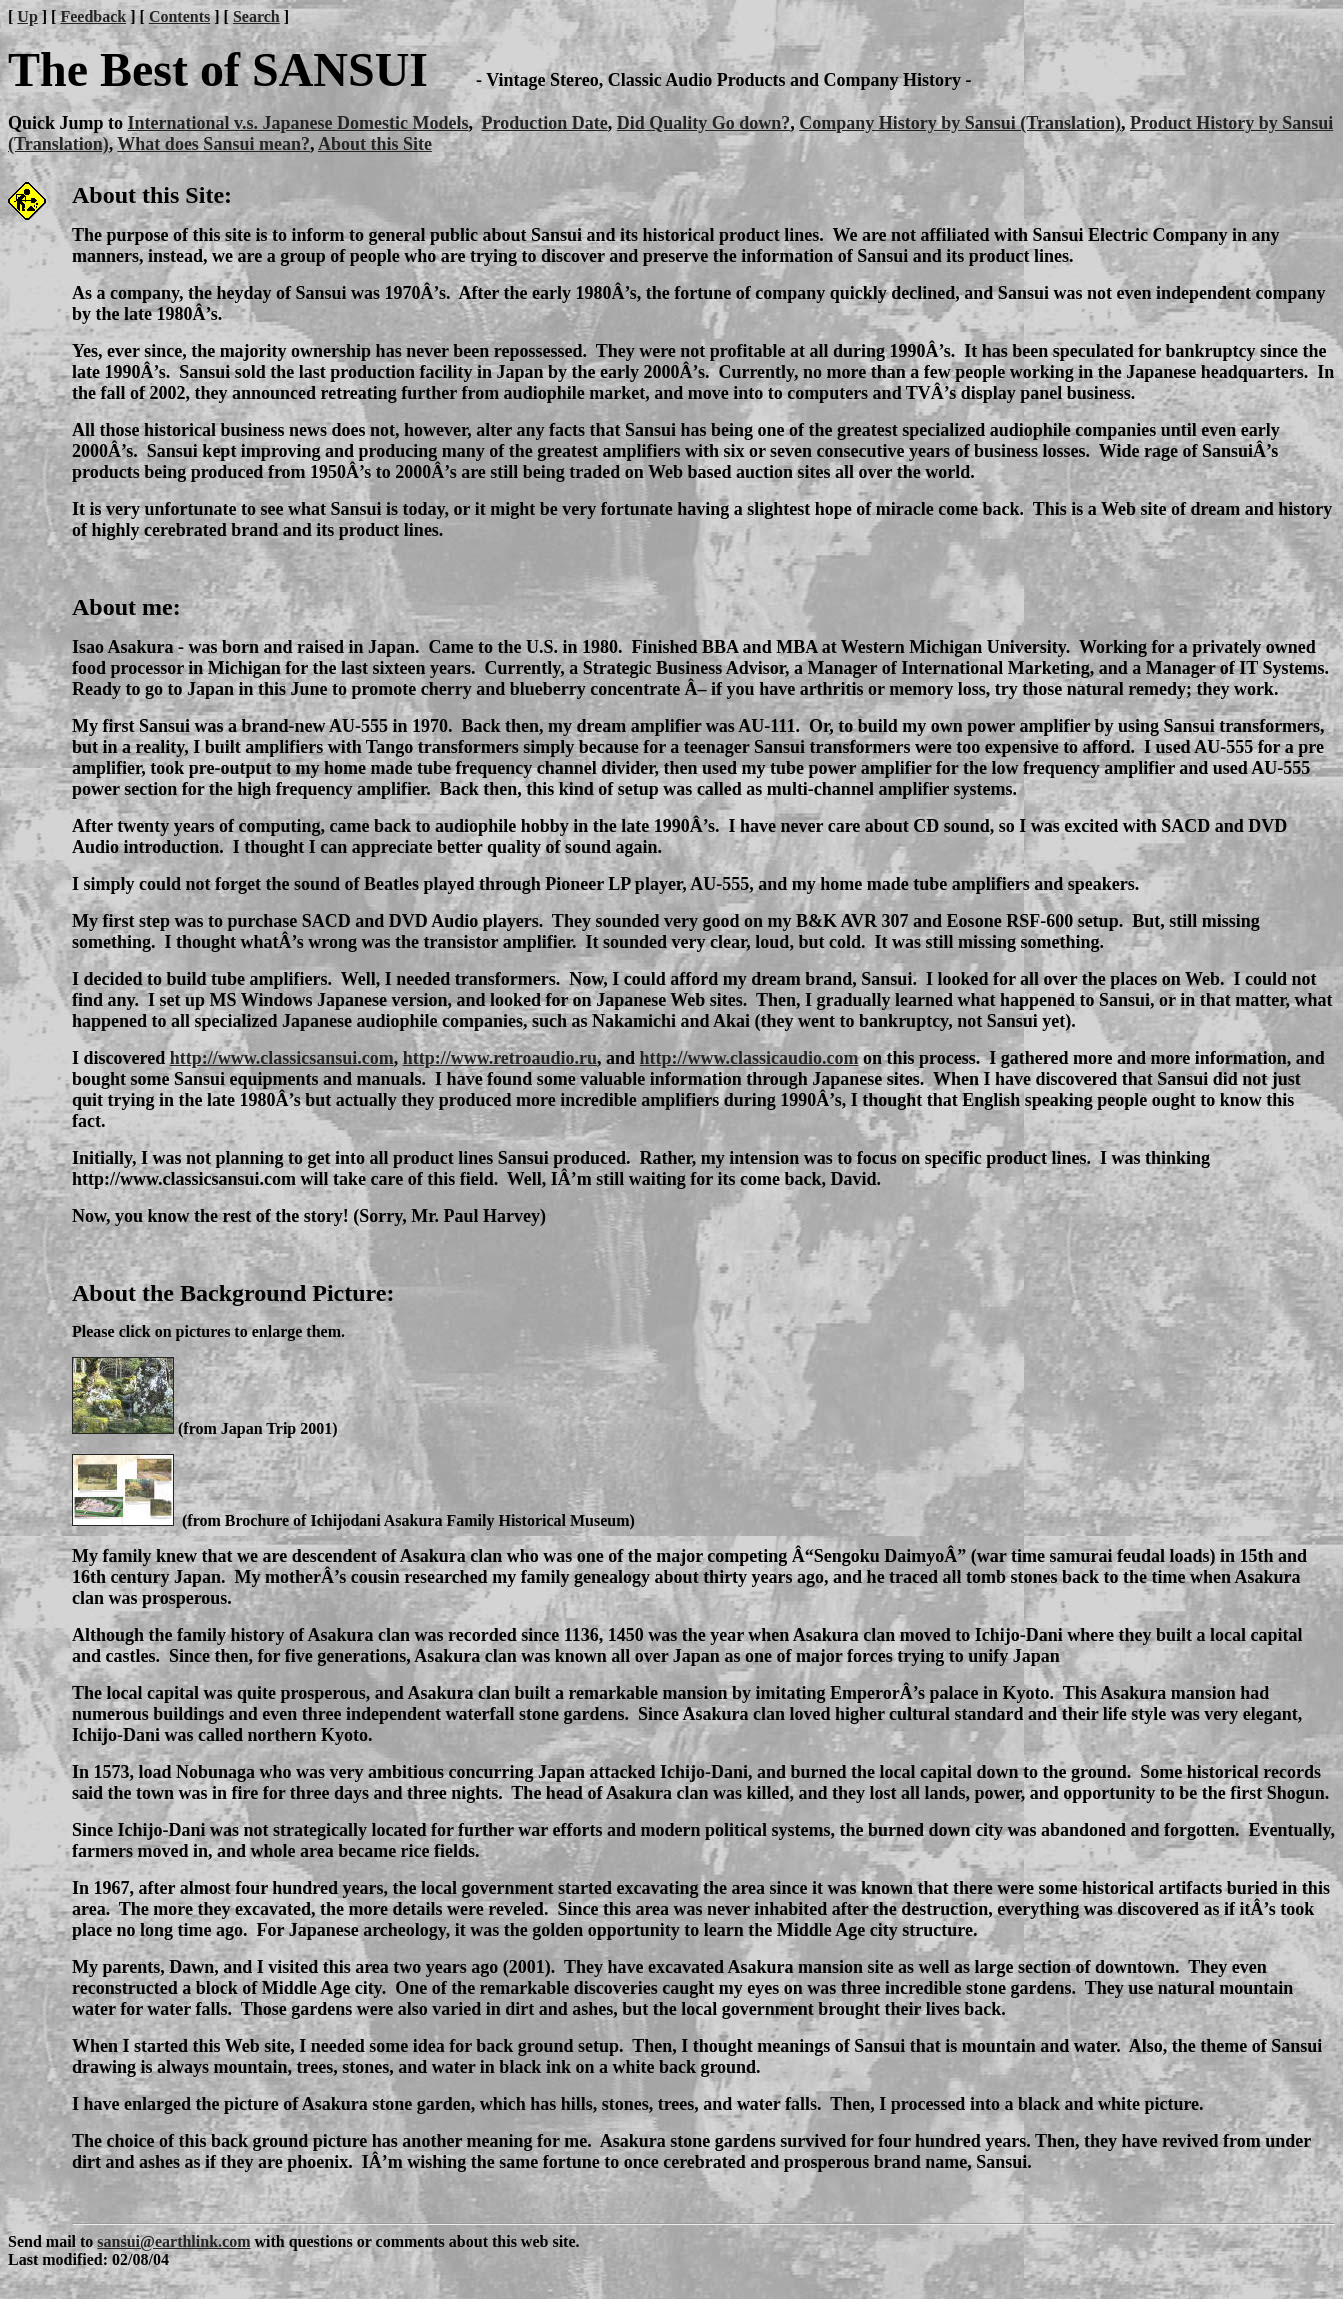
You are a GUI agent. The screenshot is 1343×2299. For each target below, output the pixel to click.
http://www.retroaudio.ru (500, 1058)
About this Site (375, 144)
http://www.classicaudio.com (749, 1058)
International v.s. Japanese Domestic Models (298, 123)
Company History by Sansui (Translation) (960, 123)
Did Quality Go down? (704, 123)
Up (27, 16)
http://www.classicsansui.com (282, 1058)
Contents (179, 16)
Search (256, 16)
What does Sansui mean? (213, 144)
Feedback (93, 16)
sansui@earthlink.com (173, 2241)
